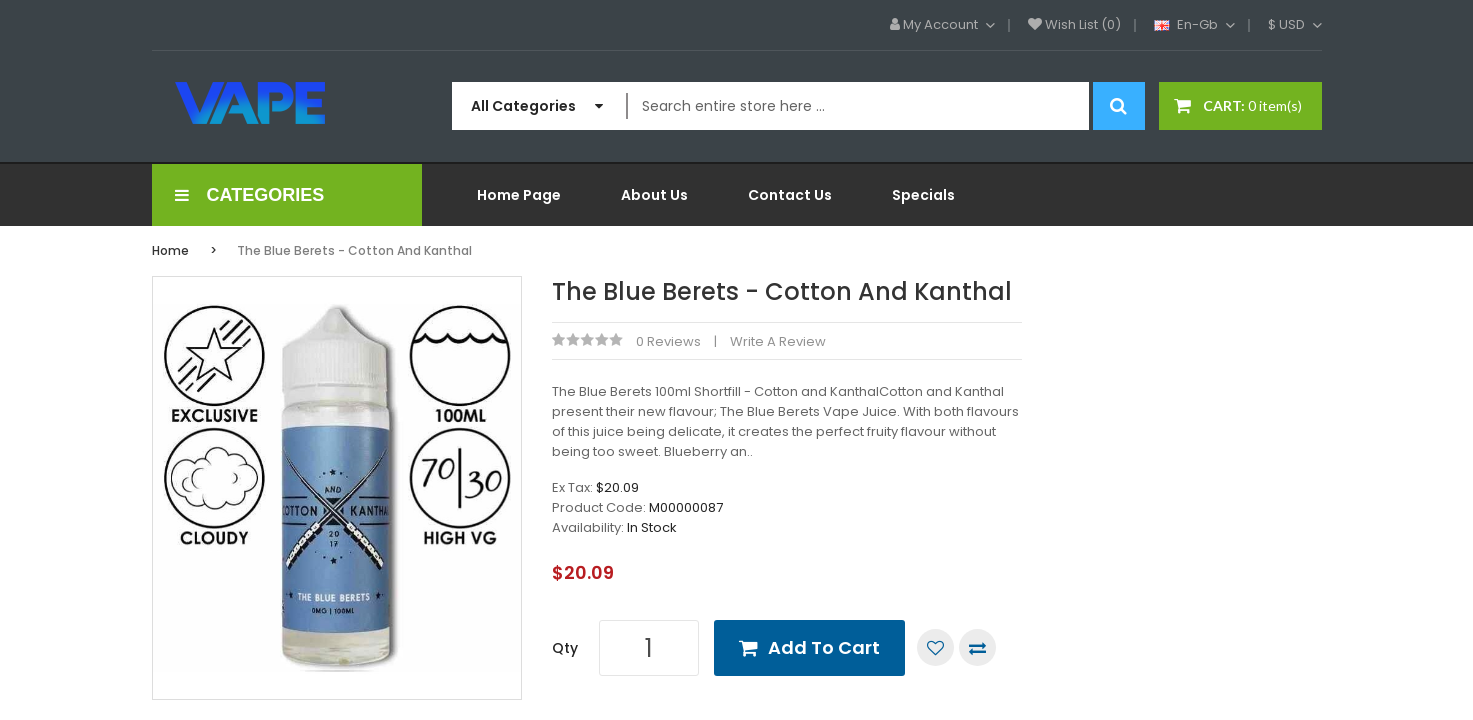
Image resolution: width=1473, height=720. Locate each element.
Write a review (778, 341)
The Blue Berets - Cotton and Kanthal (354, 250)
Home (170, 250)
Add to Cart (824, 647)
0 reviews (668, 341)
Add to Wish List (935, 647)
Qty (565, 648)
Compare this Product (977, 647)
